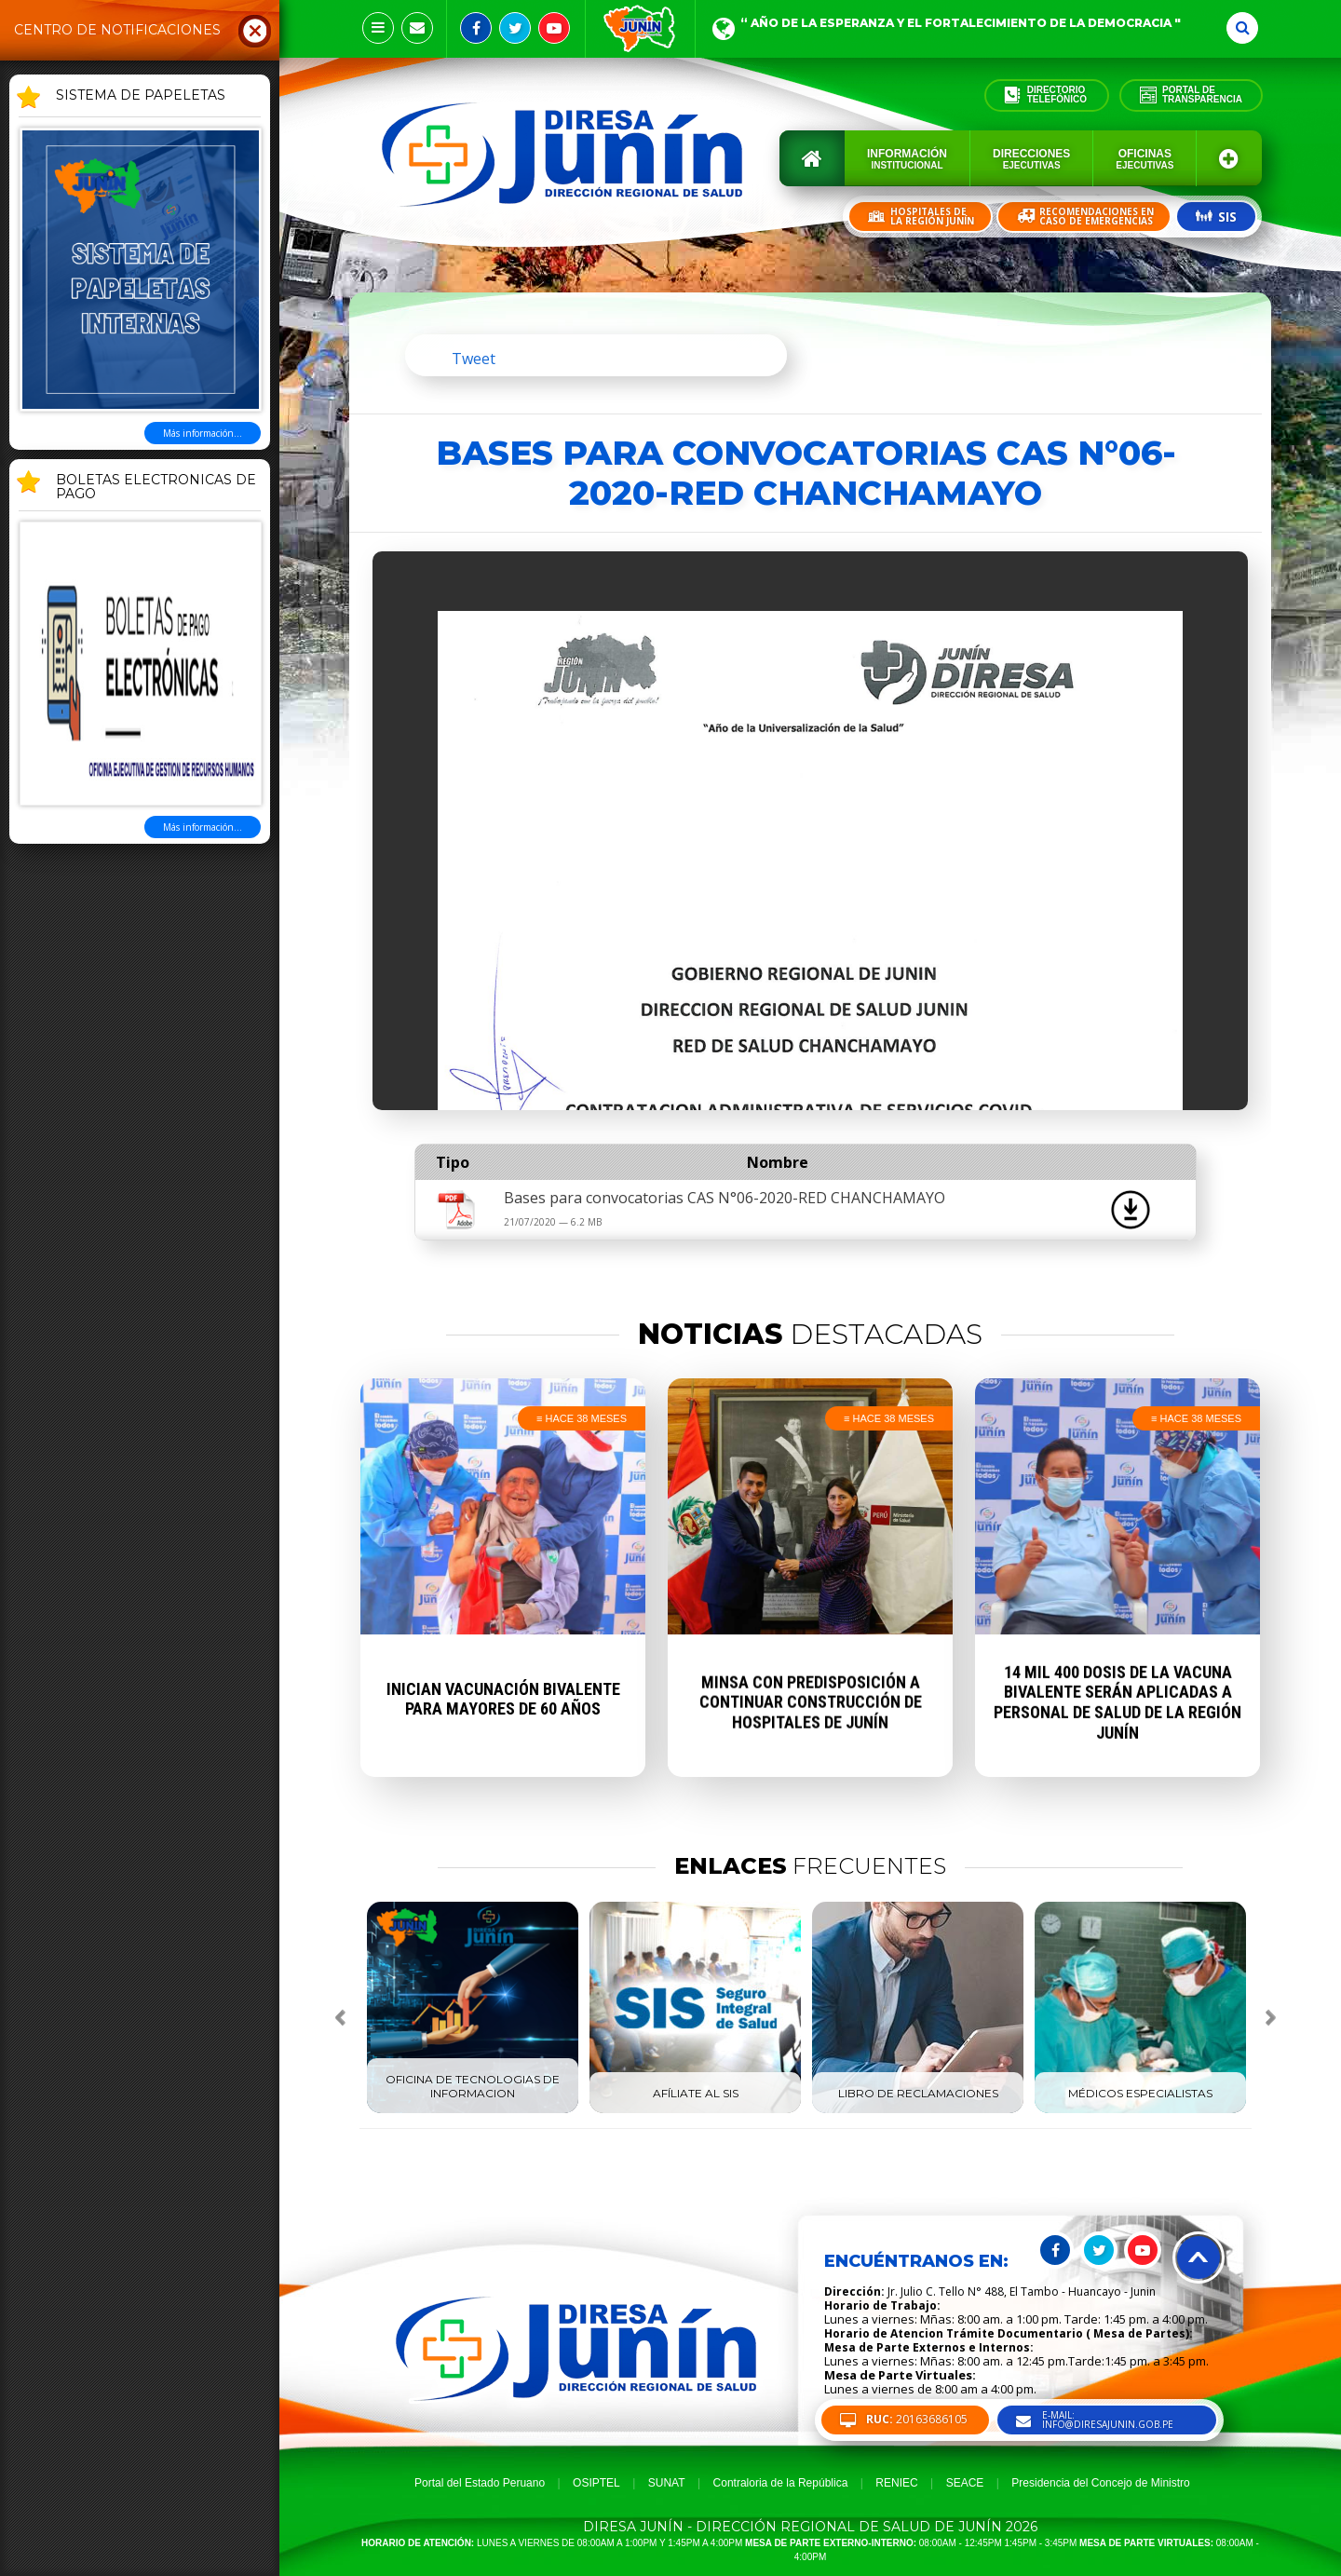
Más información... (202, 433)
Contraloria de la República (780, 2482)
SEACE (965, 2482)
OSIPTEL (596, 2482)
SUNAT (666, 2482)
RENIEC (896, 2482)
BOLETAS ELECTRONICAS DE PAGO (156, 487)
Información (907, 158)
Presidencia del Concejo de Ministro (1100, 2482)
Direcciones (1031, 158)
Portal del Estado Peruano (479, 2482)
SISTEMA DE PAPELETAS (140, 95)
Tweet (473, 358)
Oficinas (1144, 158)
